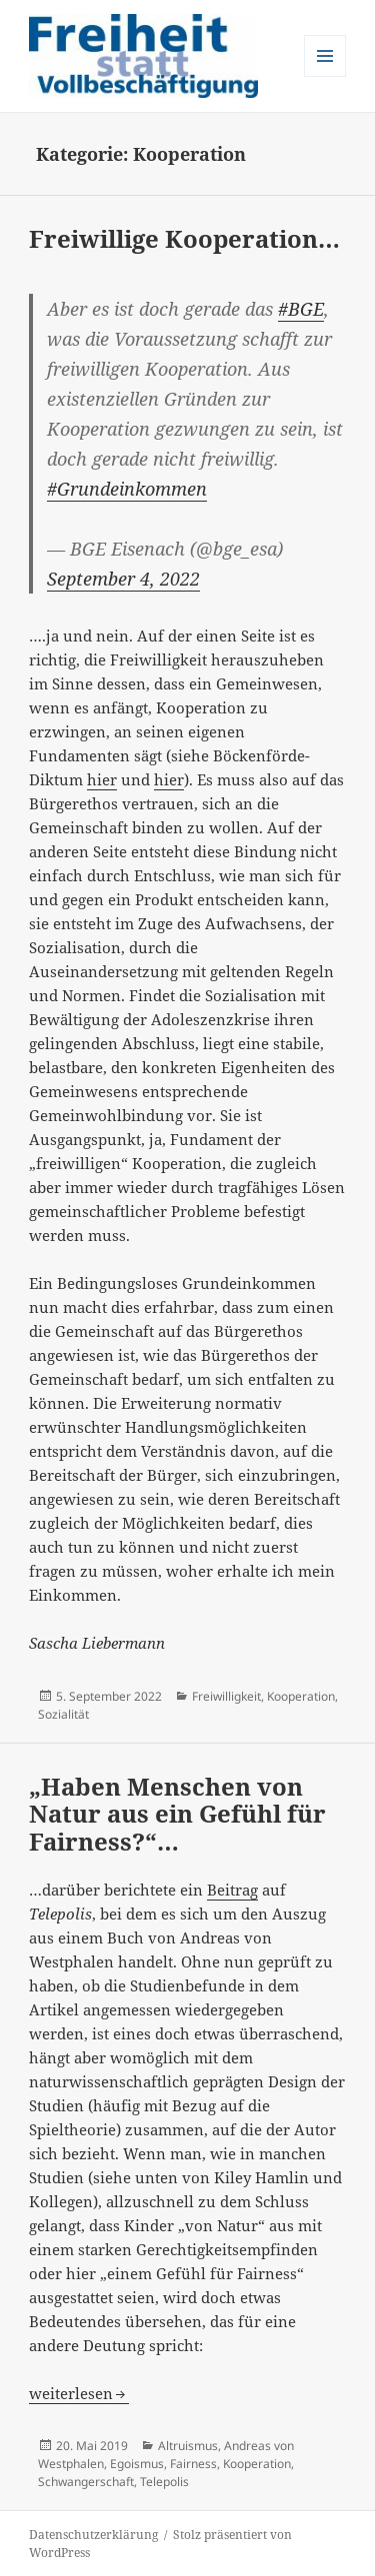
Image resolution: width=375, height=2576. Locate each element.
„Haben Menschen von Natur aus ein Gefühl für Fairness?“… (177, 1814)
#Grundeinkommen (127, 489)
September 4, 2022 (123, 579)
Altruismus (188, 2445)
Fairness (193, 2463)
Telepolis (164, 2481)
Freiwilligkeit (226, 1696)
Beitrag (232, 1890)
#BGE (301, 309)
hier (102, 779)
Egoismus (137, 2463)
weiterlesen (79, 2393)
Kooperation (301, 1696)
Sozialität (63, 1714)
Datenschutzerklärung (93, 2534)
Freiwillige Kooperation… (184, 238)
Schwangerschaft (86, 2481)
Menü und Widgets (325, 76)
